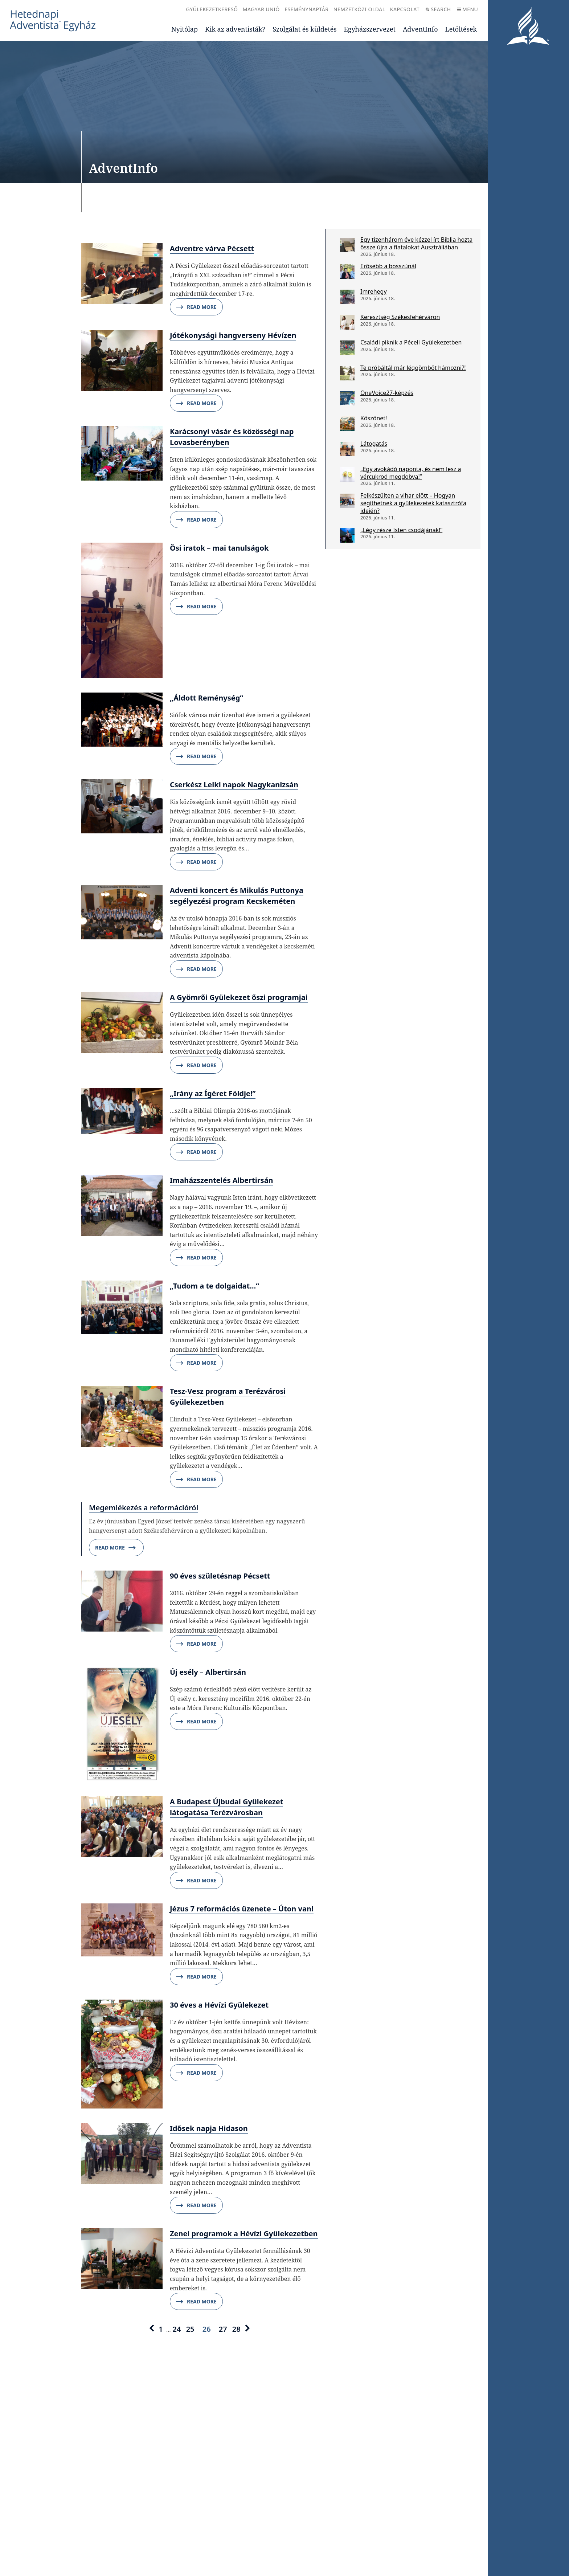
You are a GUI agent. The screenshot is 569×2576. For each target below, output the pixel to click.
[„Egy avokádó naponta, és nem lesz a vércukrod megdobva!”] (347, 474)
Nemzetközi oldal (359, 9)
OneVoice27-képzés (386, 393)
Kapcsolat (404, 9)
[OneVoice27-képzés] (347, 398)
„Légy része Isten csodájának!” (401, 530)
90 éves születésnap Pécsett (220, 1576)
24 (177, 2329)
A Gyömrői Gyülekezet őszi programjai (239, 997)
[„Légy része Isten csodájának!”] (347, 535)
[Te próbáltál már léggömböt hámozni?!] (347, 373)
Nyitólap (184, 29)
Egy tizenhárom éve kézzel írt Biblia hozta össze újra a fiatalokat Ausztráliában (416, 243)
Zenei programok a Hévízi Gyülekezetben (244, 2233)
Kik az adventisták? (235, 29)
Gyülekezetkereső (212, 9)
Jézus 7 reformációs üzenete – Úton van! (242, 1909)
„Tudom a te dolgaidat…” (214, 1286)
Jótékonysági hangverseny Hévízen (233, 335)
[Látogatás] (347, 449)
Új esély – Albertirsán (208, 1672)
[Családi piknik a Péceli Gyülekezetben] (347, 347)
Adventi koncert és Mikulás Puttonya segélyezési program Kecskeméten (236, 895)
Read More (196, 307)
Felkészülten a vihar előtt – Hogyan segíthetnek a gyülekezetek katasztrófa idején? (413, 503)
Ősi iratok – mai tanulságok (219, 548)
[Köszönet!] (347, 423)
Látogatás (373, 444)
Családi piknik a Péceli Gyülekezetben (411, 342)
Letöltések (461, 29)
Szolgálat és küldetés (304, 29)
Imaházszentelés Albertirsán (221, 1180)
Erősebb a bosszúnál (388, 266)
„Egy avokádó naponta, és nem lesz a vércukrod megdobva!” (410, 473)
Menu (467, 9)
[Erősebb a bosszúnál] (347, 271)
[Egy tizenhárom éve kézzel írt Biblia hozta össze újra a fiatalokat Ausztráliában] (347, 245)
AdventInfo (420, 29)
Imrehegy (373, 291)
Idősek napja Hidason (209, 2128)
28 (236, 2329)
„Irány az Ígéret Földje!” (212, 1093)
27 (223, 2329)
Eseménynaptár (306, 9)
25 (190, 2329)
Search (438, 9)
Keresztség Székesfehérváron (400, 317)
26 (206, 2329)
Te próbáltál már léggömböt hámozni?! (413, 368)
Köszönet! (373, 418)
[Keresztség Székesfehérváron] (347, 322)
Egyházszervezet (369, 29)
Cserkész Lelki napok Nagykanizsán (234, 784)
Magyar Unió (261, 9)
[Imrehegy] (347, 297)
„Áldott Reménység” (206, 698)
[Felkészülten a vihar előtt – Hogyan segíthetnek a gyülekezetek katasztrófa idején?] (347, 501)
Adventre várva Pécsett (212, 248)
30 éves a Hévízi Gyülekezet (219, 2005)
